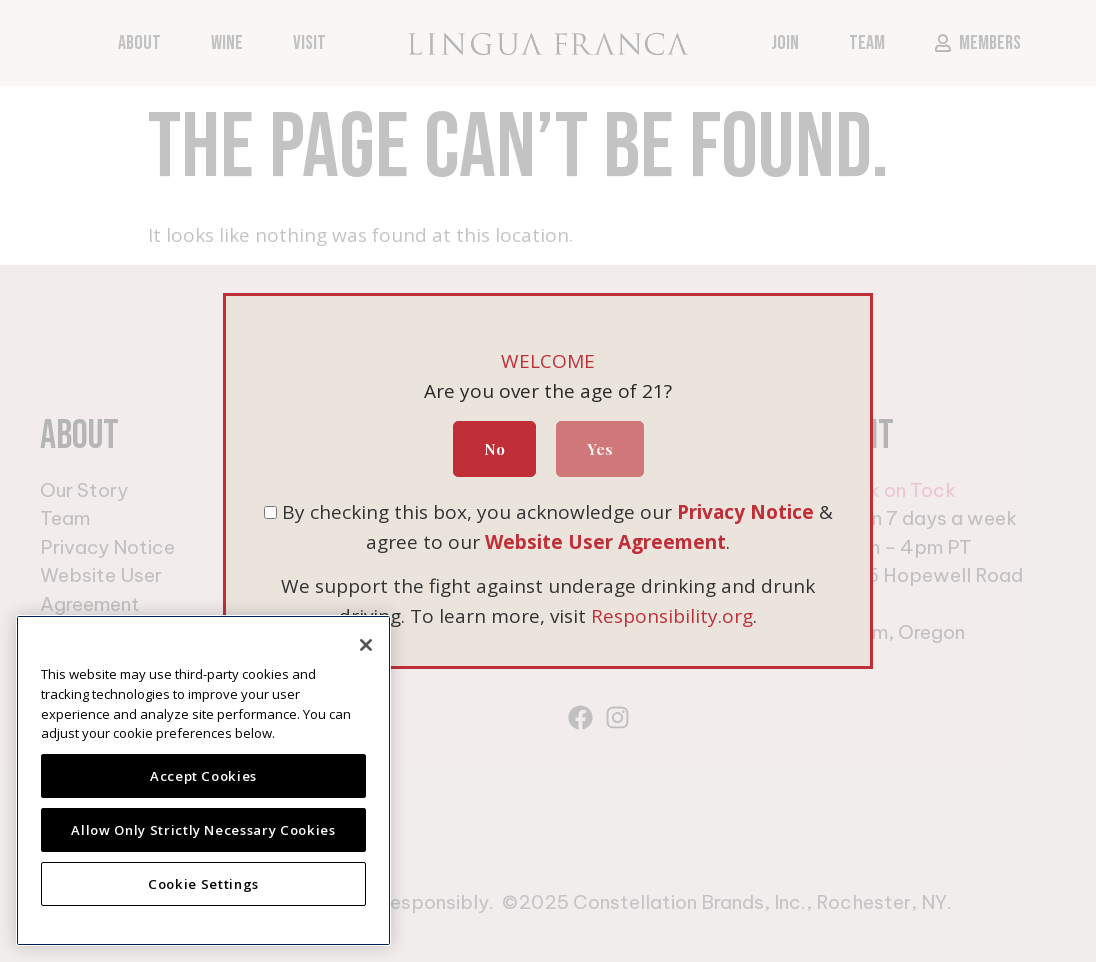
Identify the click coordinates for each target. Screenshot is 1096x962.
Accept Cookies (203, 776)
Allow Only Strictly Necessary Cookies (203, 830)
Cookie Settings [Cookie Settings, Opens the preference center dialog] (203, 884)
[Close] (366, 645)
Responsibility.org (672, 616)
